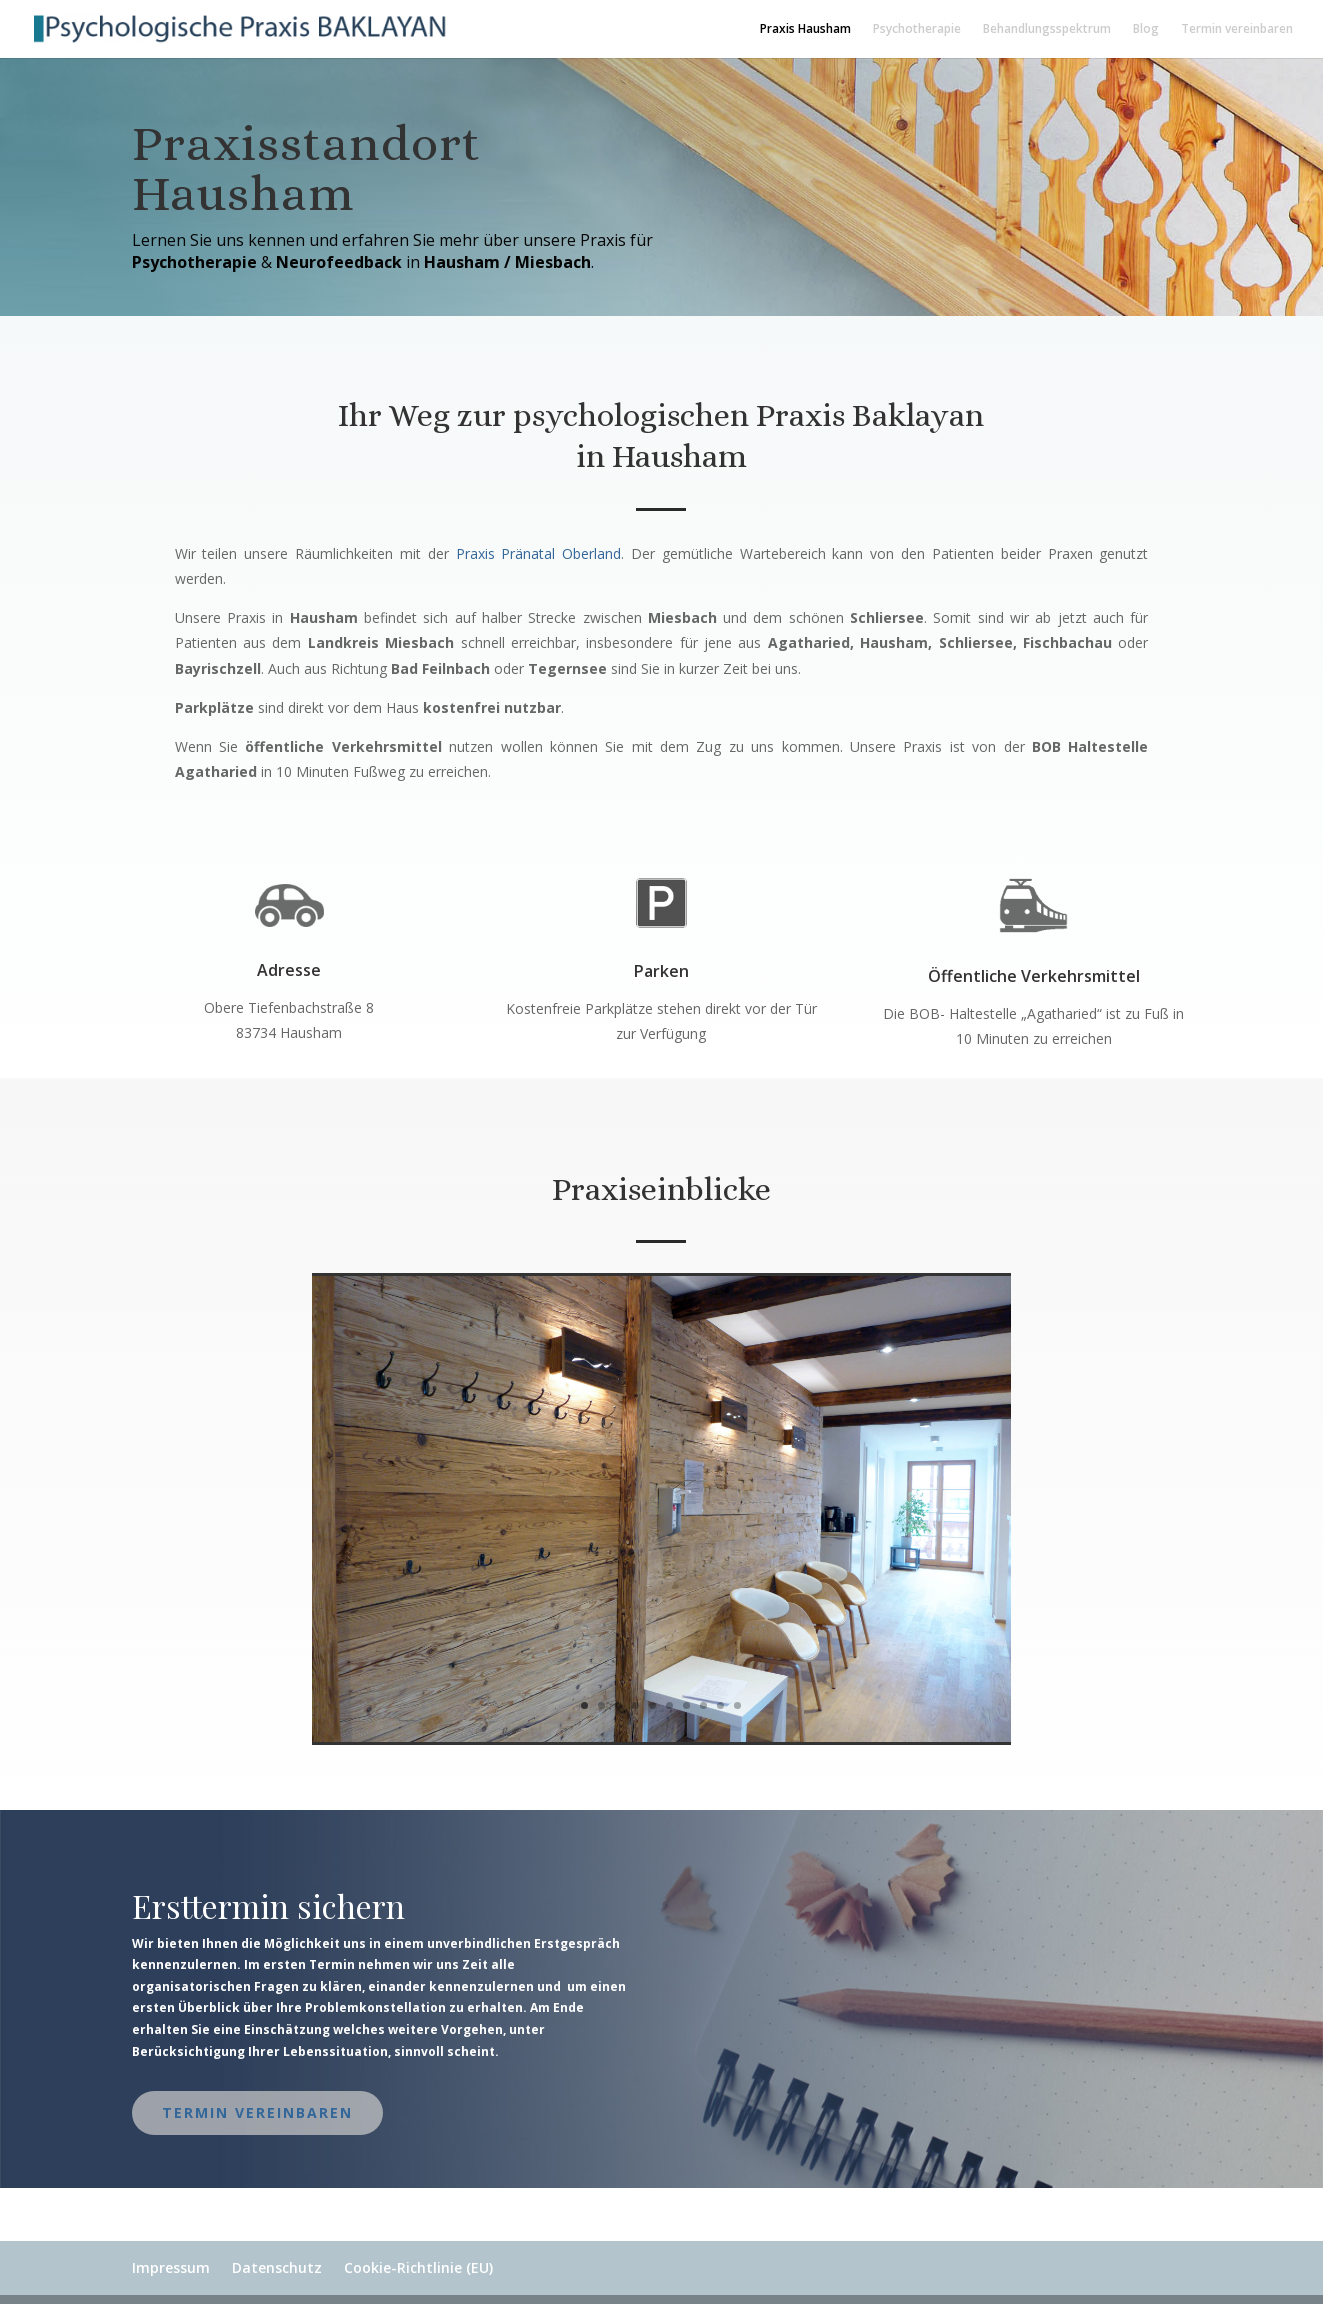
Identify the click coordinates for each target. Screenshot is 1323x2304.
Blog (1146, 29)
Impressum (171, 2267)
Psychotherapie (917, 29)
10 (737, 1705)
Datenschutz (277, 2267)
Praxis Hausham (805, 29)
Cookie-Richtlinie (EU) (418, 2267)
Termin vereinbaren (1237, 29)
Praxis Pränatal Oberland (539, 553)
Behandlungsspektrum (1047, 29)
